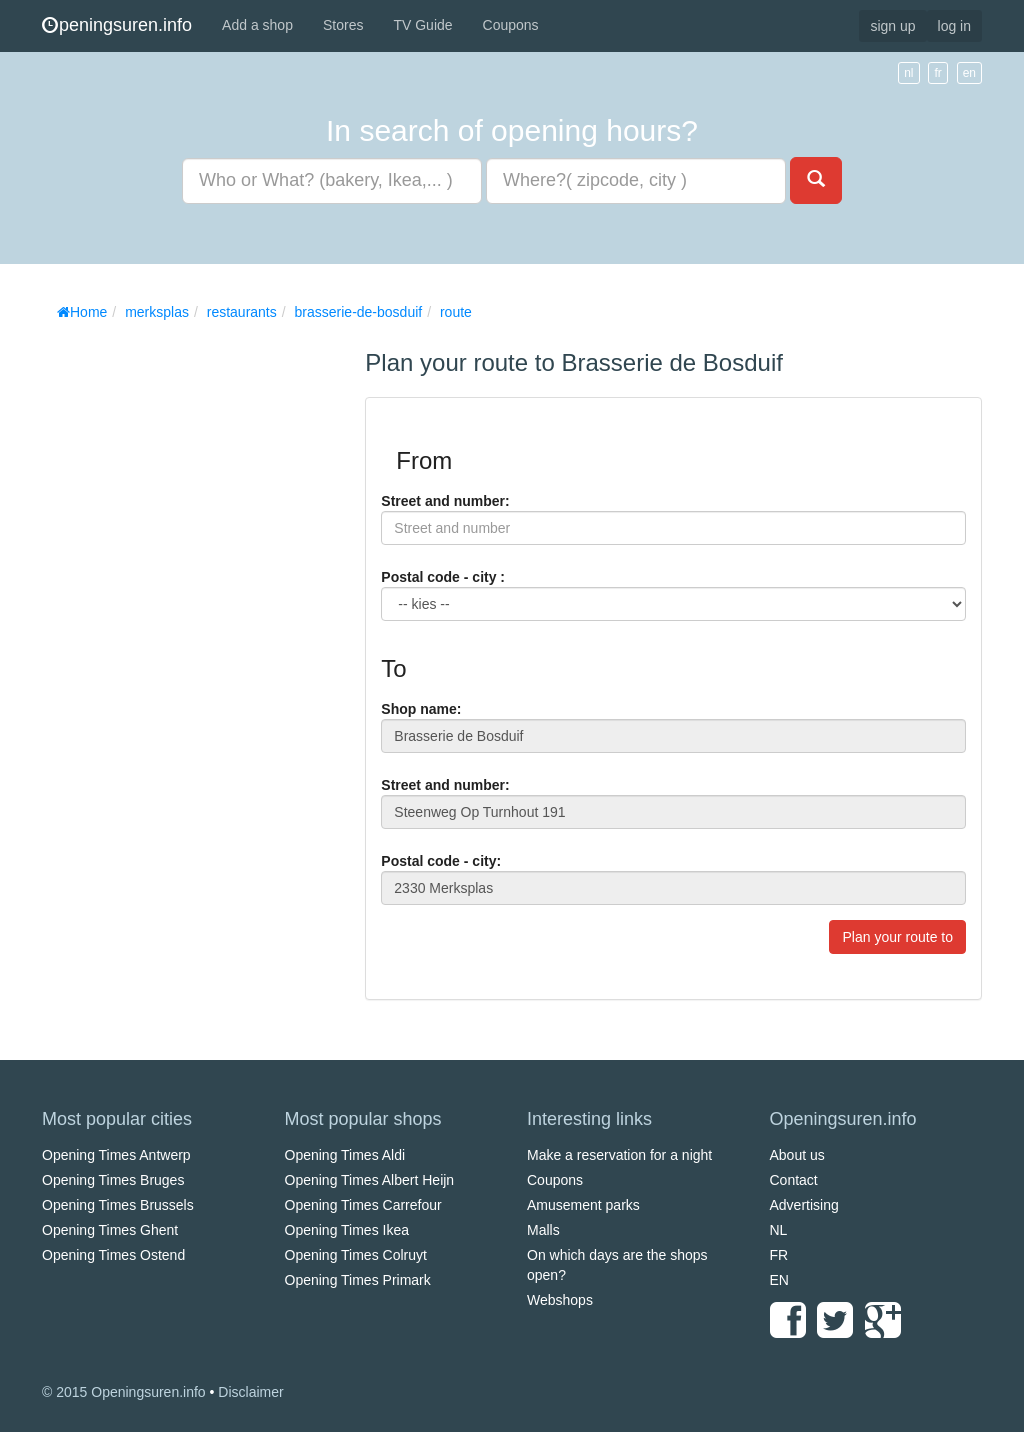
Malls (543, 1230)
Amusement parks (583, 1205)
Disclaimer (250, 1392)
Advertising (804, 1205)
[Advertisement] (192, 630)
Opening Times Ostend (113, 1255)
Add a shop (257, 25)
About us (797, 1155)
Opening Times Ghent (110, 1230)
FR (779, 1255)
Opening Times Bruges (113, 1180)
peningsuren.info (117, 25)
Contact (794, 1180)
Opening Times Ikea (347, 1230)
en (969, 73)
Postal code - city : (443, 577)
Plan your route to (897, 937)
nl (908, 73)
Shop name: (421, 709)
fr (937, 73)
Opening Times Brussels (118, 1205)
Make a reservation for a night (619, 1155)
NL (779, 1230)
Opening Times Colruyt (356, 1255)
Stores (343, 25)
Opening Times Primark (358, 1280)
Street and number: (445, 501)
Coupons (511, 25)
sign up (892, 26)
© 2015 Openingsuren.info (124, 1392)
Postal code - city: (441, 861)
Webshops (560, 1300)
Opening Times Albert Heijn (370, 1180)
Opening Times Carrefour (363, 1205)
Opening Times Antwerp (116, 1155)
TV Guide (422, 25)
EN (779, 1280)
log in (954, 26)
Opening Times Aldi (345, 1155)
